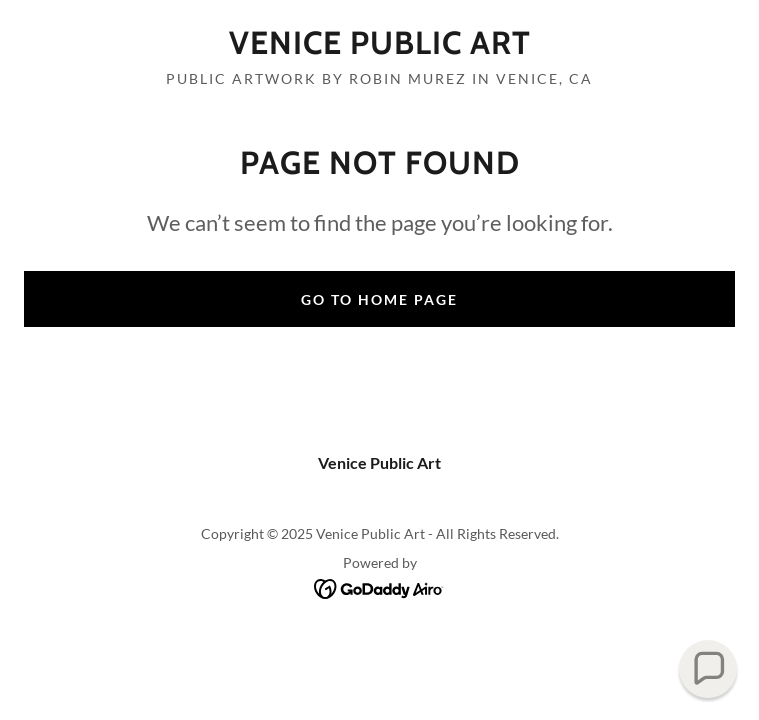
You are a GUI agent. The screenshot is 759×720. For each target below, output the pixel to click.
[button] (708, 669)
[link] (379, 43)
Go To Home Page (379, 299)
